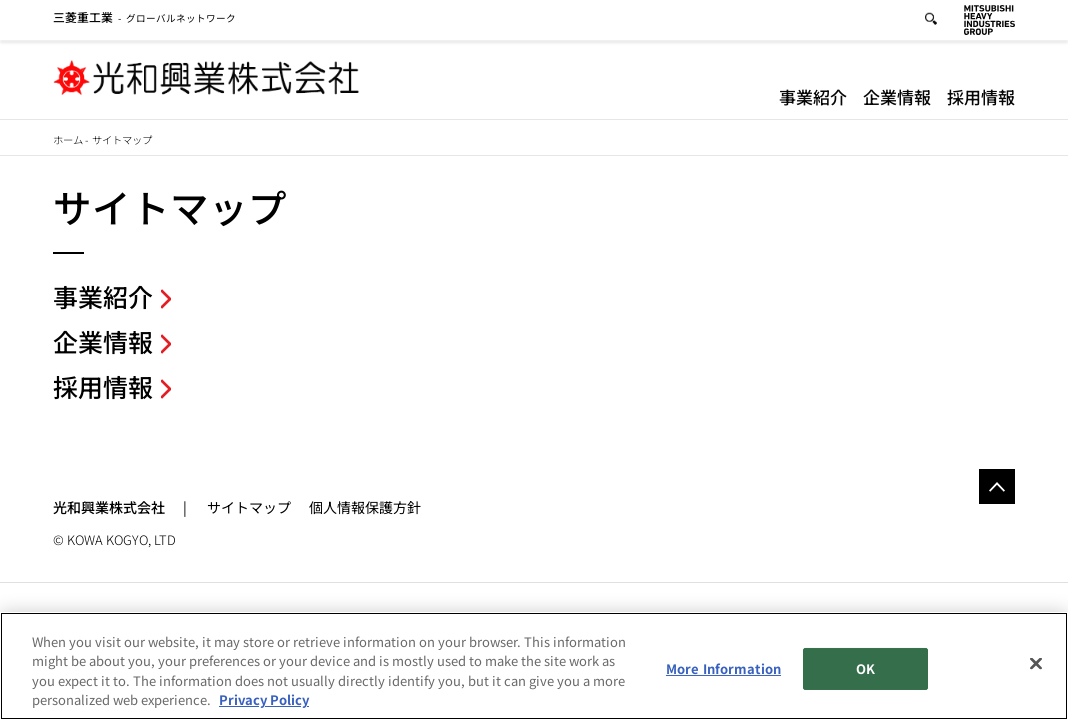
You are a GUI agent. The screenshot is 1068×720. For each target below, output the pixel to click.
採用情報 (981, 99)
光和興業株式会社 (109, 507)
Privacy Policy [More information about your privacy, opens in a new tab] (264, 699)
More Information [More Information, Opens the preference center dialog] (723, 668)
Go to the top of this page (997, 487)
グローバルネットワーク (144, 21)
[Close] (1036, 663)
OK (865, 668)
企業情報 (897, 99)
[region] (534, 666)
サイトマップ (249, 507)
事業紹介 (813, 99)
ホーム (68, 139)
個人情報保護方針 (365, 507)
